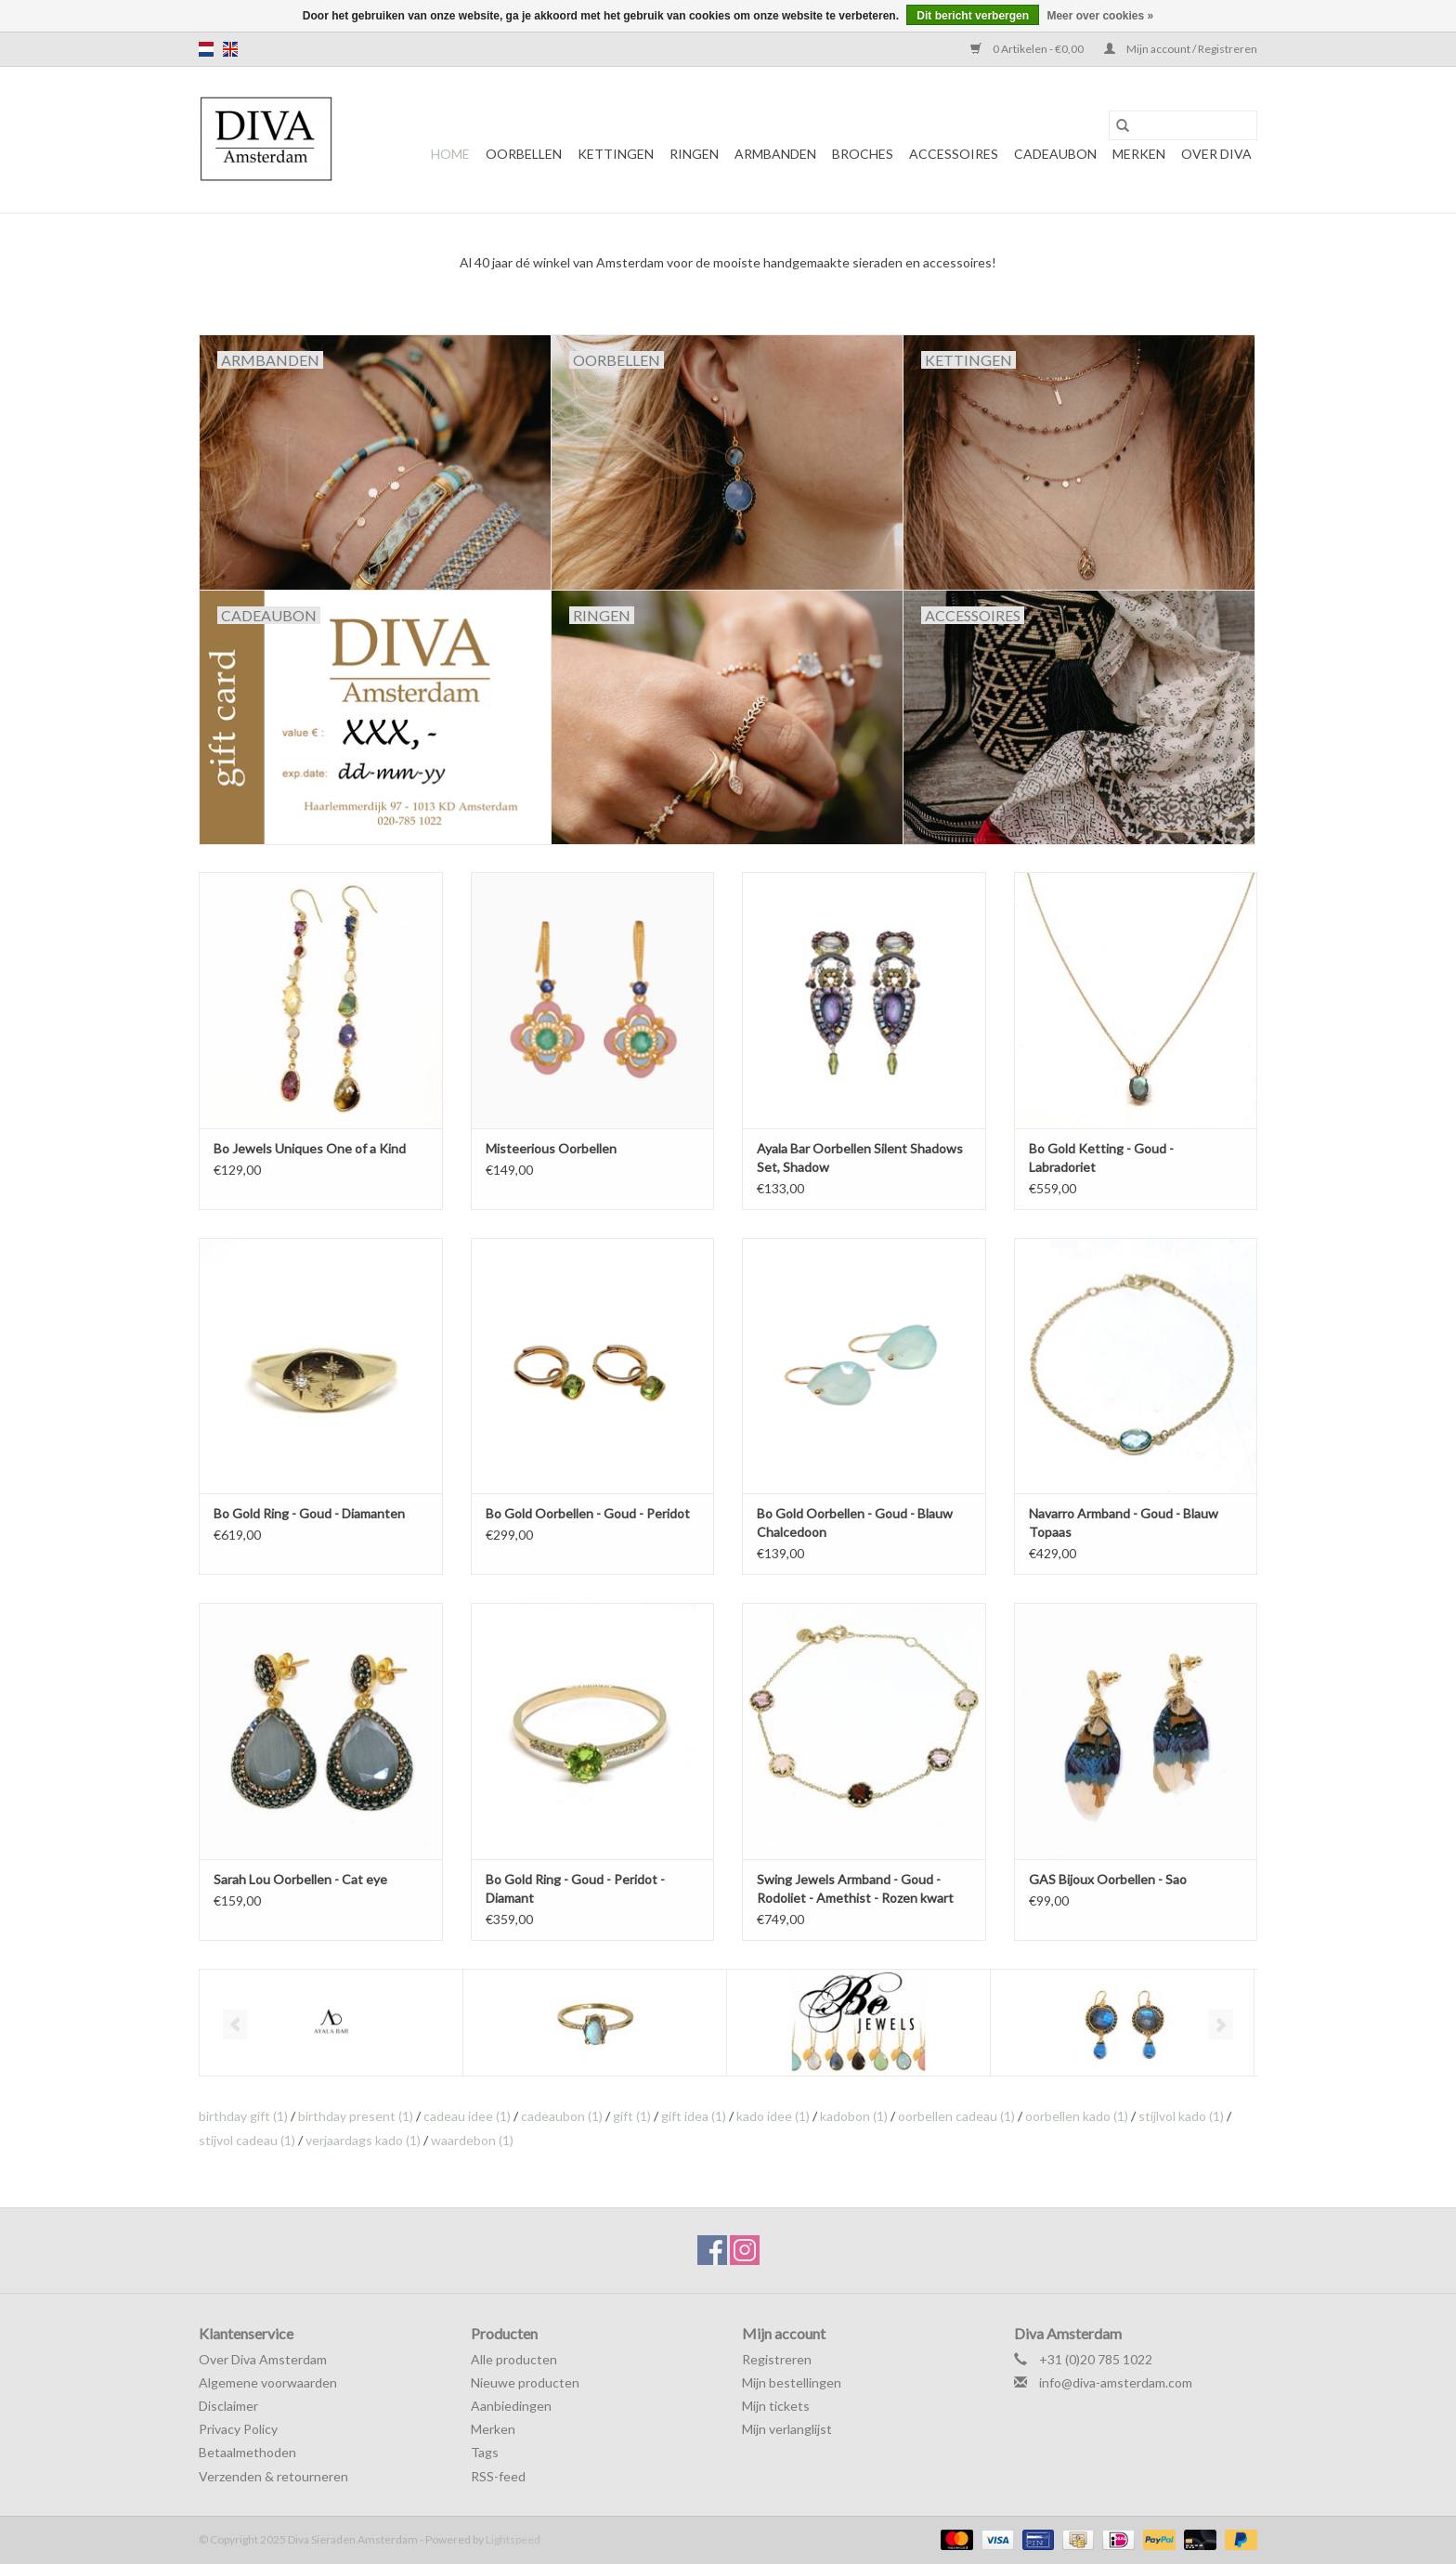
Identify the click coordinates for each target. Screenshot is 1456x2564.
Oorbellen (524, 154)
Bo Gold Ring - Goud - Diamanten (309, 1513)
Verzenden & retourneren (273, 2476)
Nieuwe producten (525, 2382)
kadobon (854, 2116)
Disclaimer (228, 2406)
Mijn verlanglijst (787, 2429)
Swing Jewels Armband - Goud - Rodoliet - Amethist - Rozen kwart (855, 1888)
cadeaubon (562, 2116)
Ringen (694, 154)
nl (206, 49)
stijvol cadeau (247, 2140)
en (230, 49)
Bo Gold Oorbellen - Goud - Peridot (588, 1513)
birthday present (355, 2116)
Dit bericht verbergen (972, 15)
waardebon (472, 2140)
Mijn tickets (776, 2406)
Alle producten (514, 2359)
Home (450, 154)
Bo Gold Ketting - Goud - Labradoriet (1101, 1157)
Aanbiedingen (511, 2406)
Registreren (777, 2359)
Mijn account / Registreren (1180, 49)
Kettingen (616, 154)
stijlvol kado (1181, 2116)
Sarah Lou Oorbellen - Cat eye (300, 1879)
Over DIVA (1216, 154)
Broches (862, 154)
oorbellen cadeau (956, 2116)
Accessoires (953, 154)
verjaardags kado (363, 2140)
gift (632, 2116)
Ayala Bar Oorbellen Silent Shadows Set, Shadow (860, 1157)
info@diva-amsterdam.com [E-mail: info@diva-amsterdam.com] (1115, 2382)
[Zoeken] (1183, 125)
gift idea (693, 2116)
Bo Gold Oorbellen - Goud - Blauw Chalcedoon (855, 1522)
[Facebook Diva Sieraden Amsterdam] (712, 2250)
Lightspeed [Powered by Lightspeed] (513, 2539)
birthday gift (243, 2116)
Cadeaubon (1055, 154)
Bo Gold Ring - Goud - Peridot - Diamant (575, 1888)
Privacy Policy (238, 2429)
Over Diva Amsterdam (263, 2359)
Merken (1138, 154)
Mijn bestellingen (791, 2382)
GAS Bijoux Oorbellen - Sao (1108, 1879)
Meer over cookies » (1099, 15)
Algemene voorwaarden (268, 2382)
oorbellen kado (1076, 2116)
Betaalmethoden (247, 2452)
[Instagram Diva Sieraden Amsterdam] (745, 2250)
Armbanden (775, 154)
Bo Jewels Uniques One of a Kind (310, 1148)
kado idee (773, 2116)
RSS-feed (498, 2476)
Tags (485, 2452)
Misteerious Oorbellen (551, 1148)
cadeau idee (467, 2116)
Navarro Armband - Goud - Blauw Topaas (1123, 1522)
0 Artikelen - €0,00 (1028, 49)
